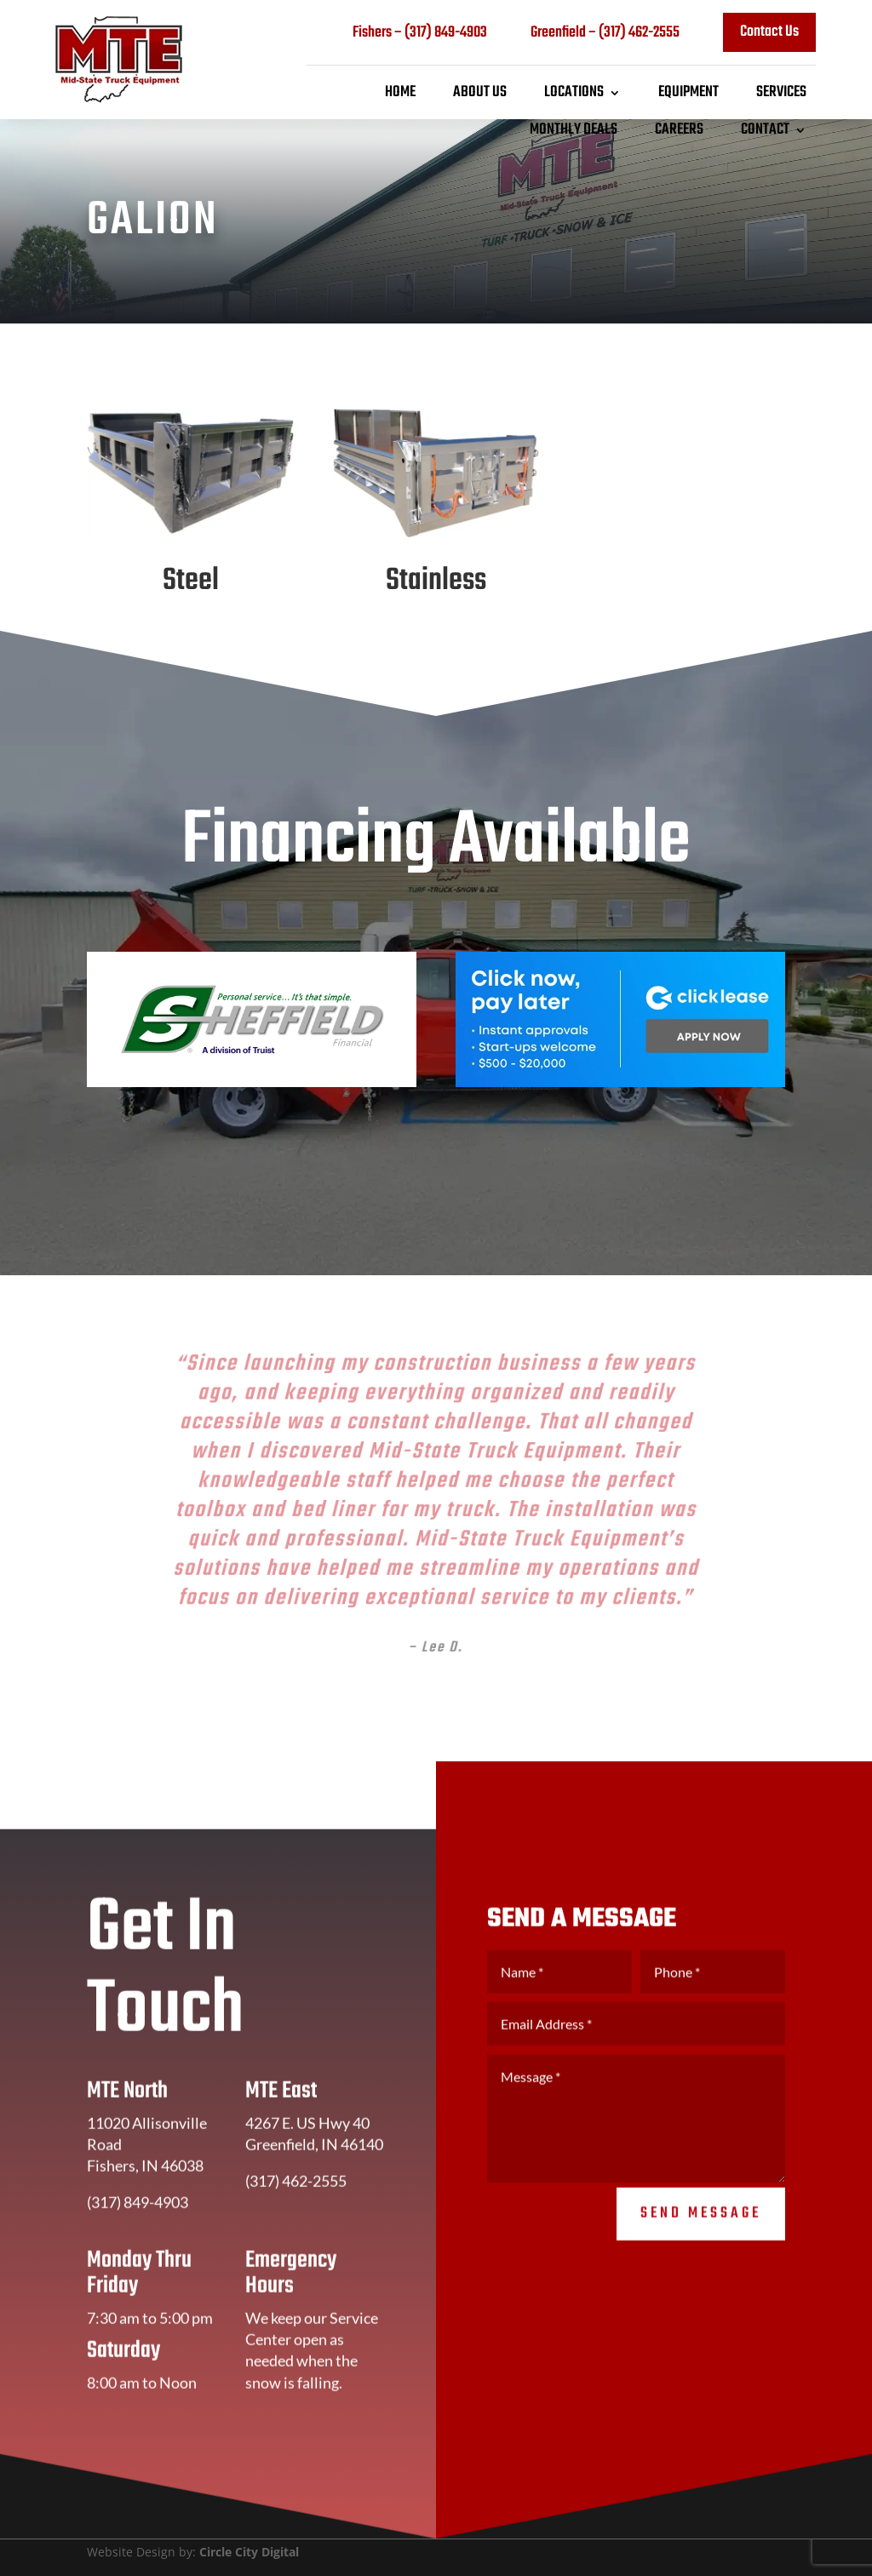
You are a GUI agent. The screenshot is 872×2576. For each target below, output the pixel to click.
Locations (574, 93)
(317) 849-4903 (445, 32)
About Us (480, 93)
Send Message (700, 2237)
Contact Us (769, 32)
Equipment (688, 93)
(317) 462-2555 (639, 32)
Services (781, 93)
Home (400, 93)
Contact (765, 130)
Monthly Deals (573, 130)
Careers (679, 130)
